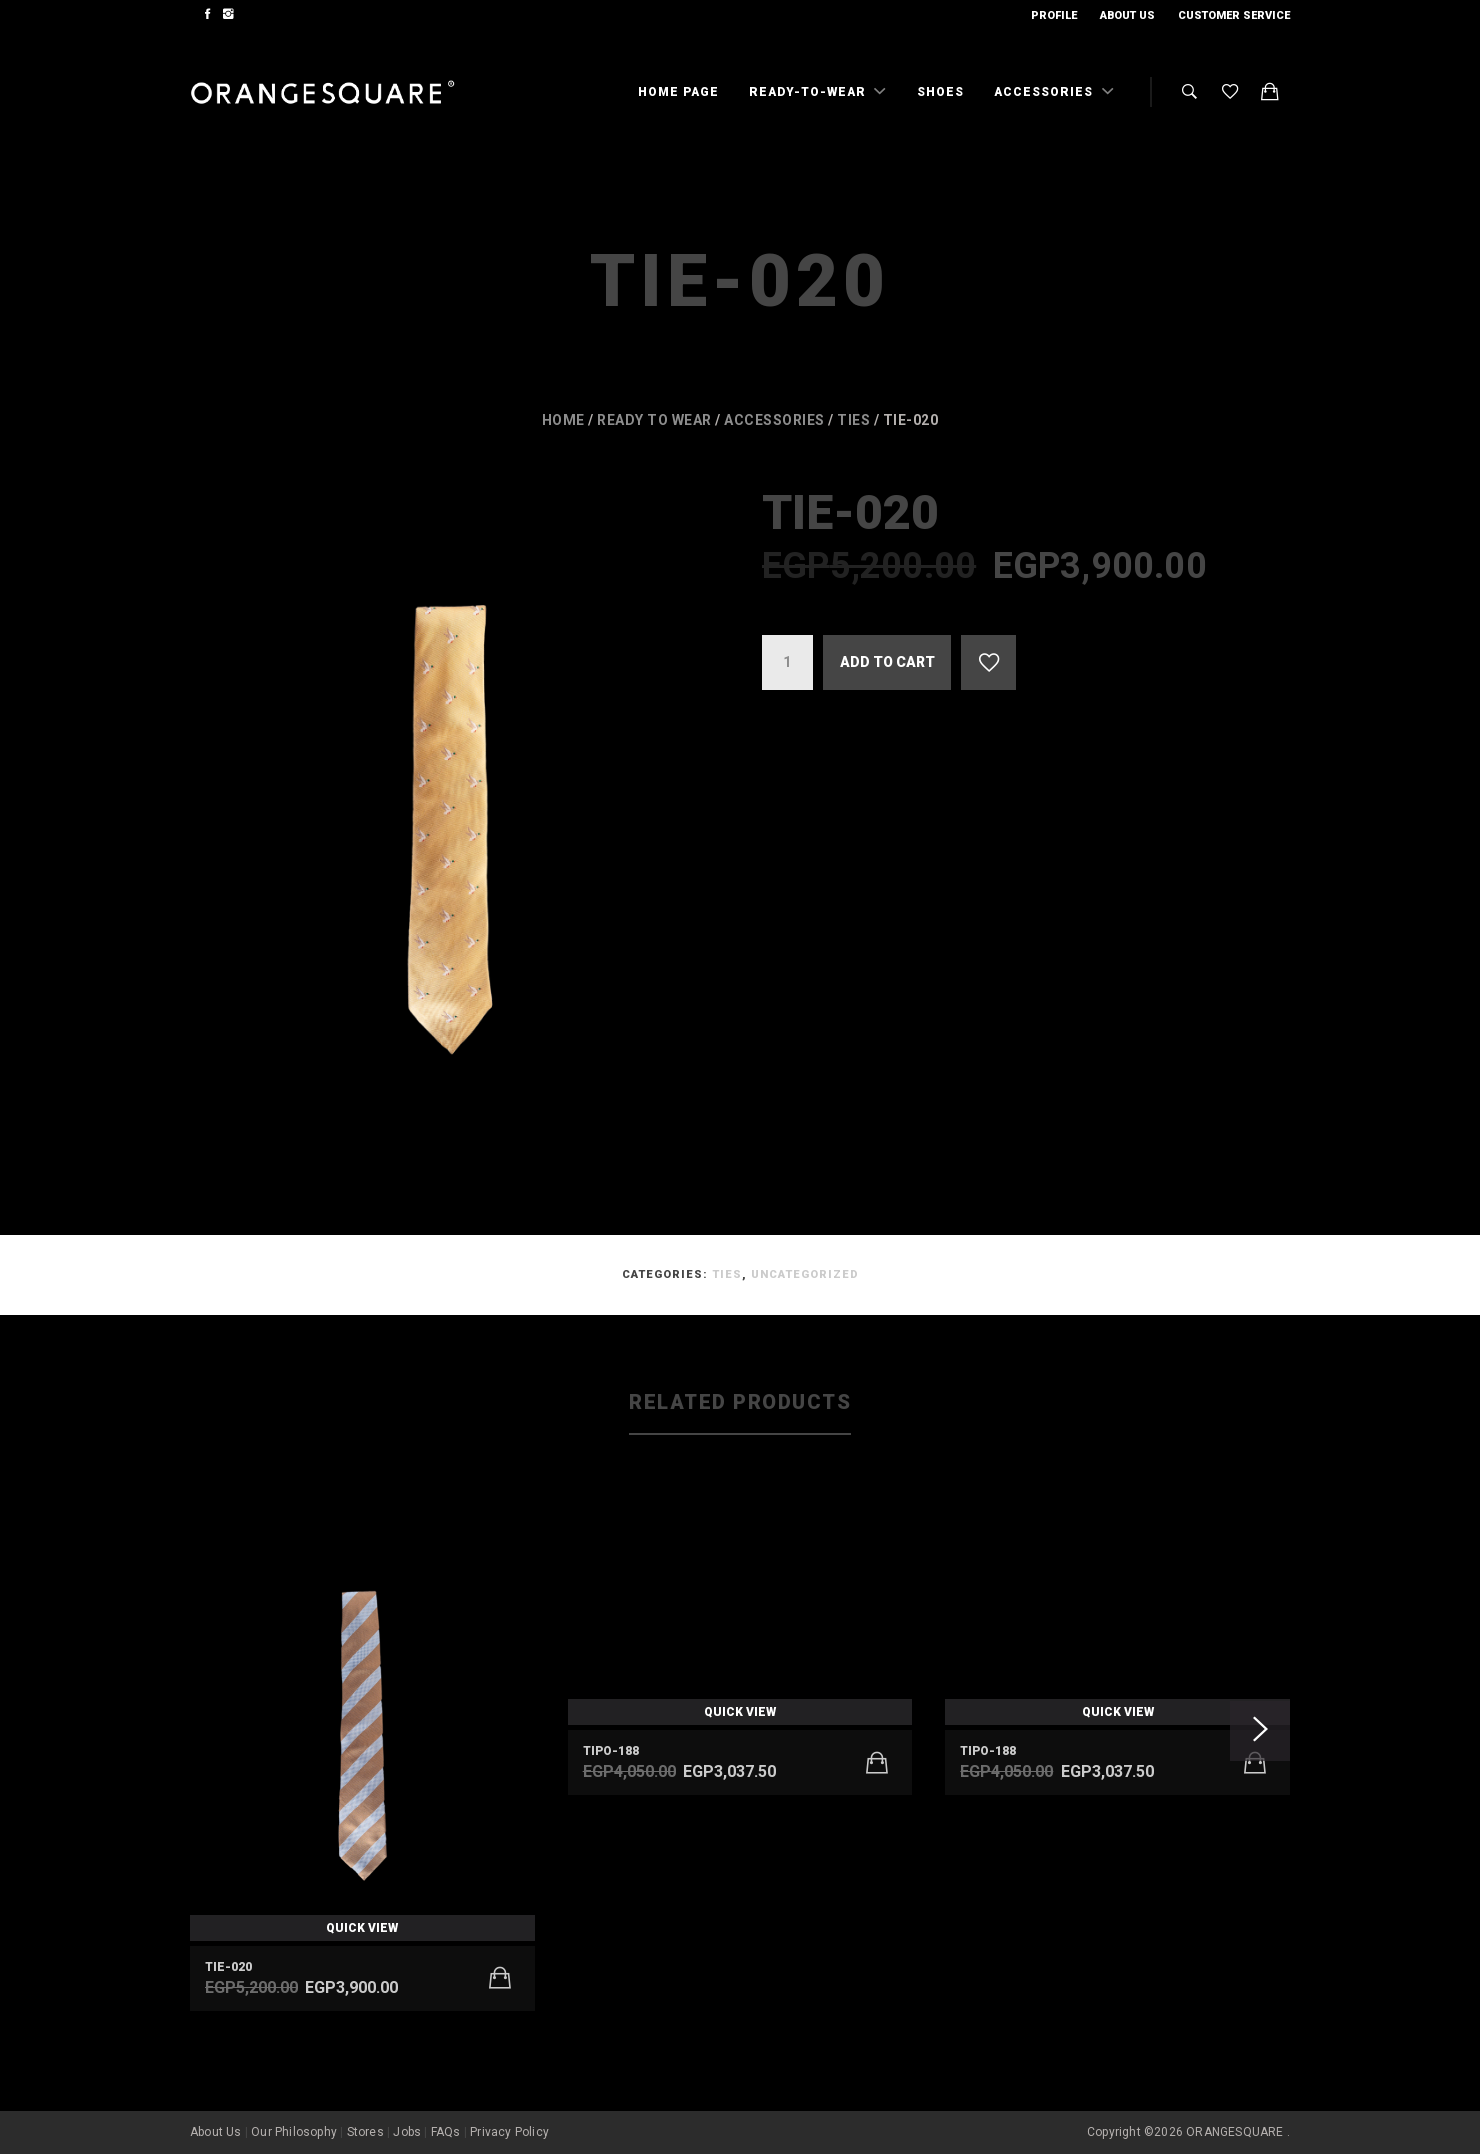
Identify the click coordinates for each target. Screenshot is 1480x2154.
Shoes (940, 92)
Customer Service (1234, 15)
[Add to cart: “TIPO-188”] (877, 1763)
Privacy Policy (509, 2132)
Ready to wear (654, 420)
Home (563, 420)
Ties (853, 420)
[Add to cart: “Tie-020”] (500, 1978)
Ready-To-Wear (809, 92)
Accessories (1045, 92)
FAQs (446, 2132)
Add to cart (887, 662)
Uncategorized (805, 1274)
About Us (1127, 15)
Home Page (678, 92)
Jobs (407, 2132)
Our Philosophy (294, 2132)
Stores (365, 2132)
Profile (1054, 15)
